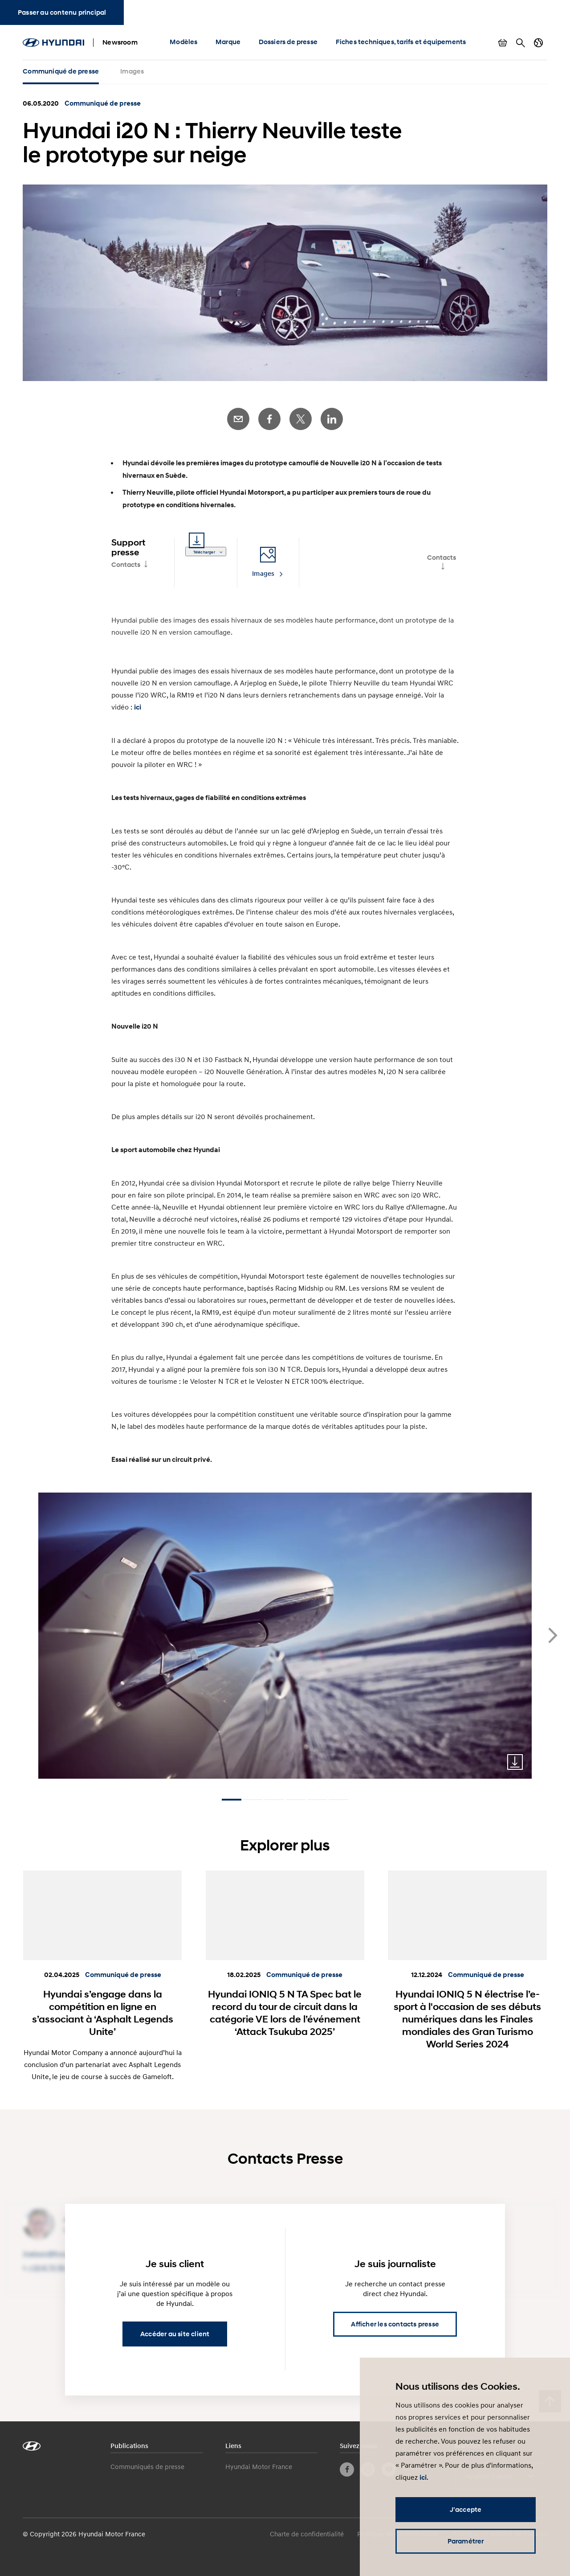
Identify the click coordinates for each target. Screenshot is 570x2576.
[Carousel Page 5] (317, 1799)
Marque (228, 42)
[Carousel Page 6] (338, 1799)
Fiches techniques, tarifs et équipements (401, 42)
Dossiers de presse (288, 42)
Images (132, 71)
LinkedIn (332, 419)
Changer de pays (538, 43)
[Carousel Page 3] (274, 1799)
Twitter (300, 419)
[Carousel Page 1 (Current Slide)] (231, 1799)
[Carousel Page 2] (253, 1799)
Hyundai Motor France (258, 2466)
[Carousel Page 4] (295, 1799)
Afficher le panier (503, 43)
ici (137, 707)
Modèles (183, 42)
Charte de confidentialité (307, 2534)
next (553, 1635)
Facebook (269, 419)
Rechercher (520, 43)
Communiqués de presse (147, 2466)
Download (515, 1762)
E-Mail (238, 419)
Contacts (125, 565)
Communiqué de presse (61, 71)
